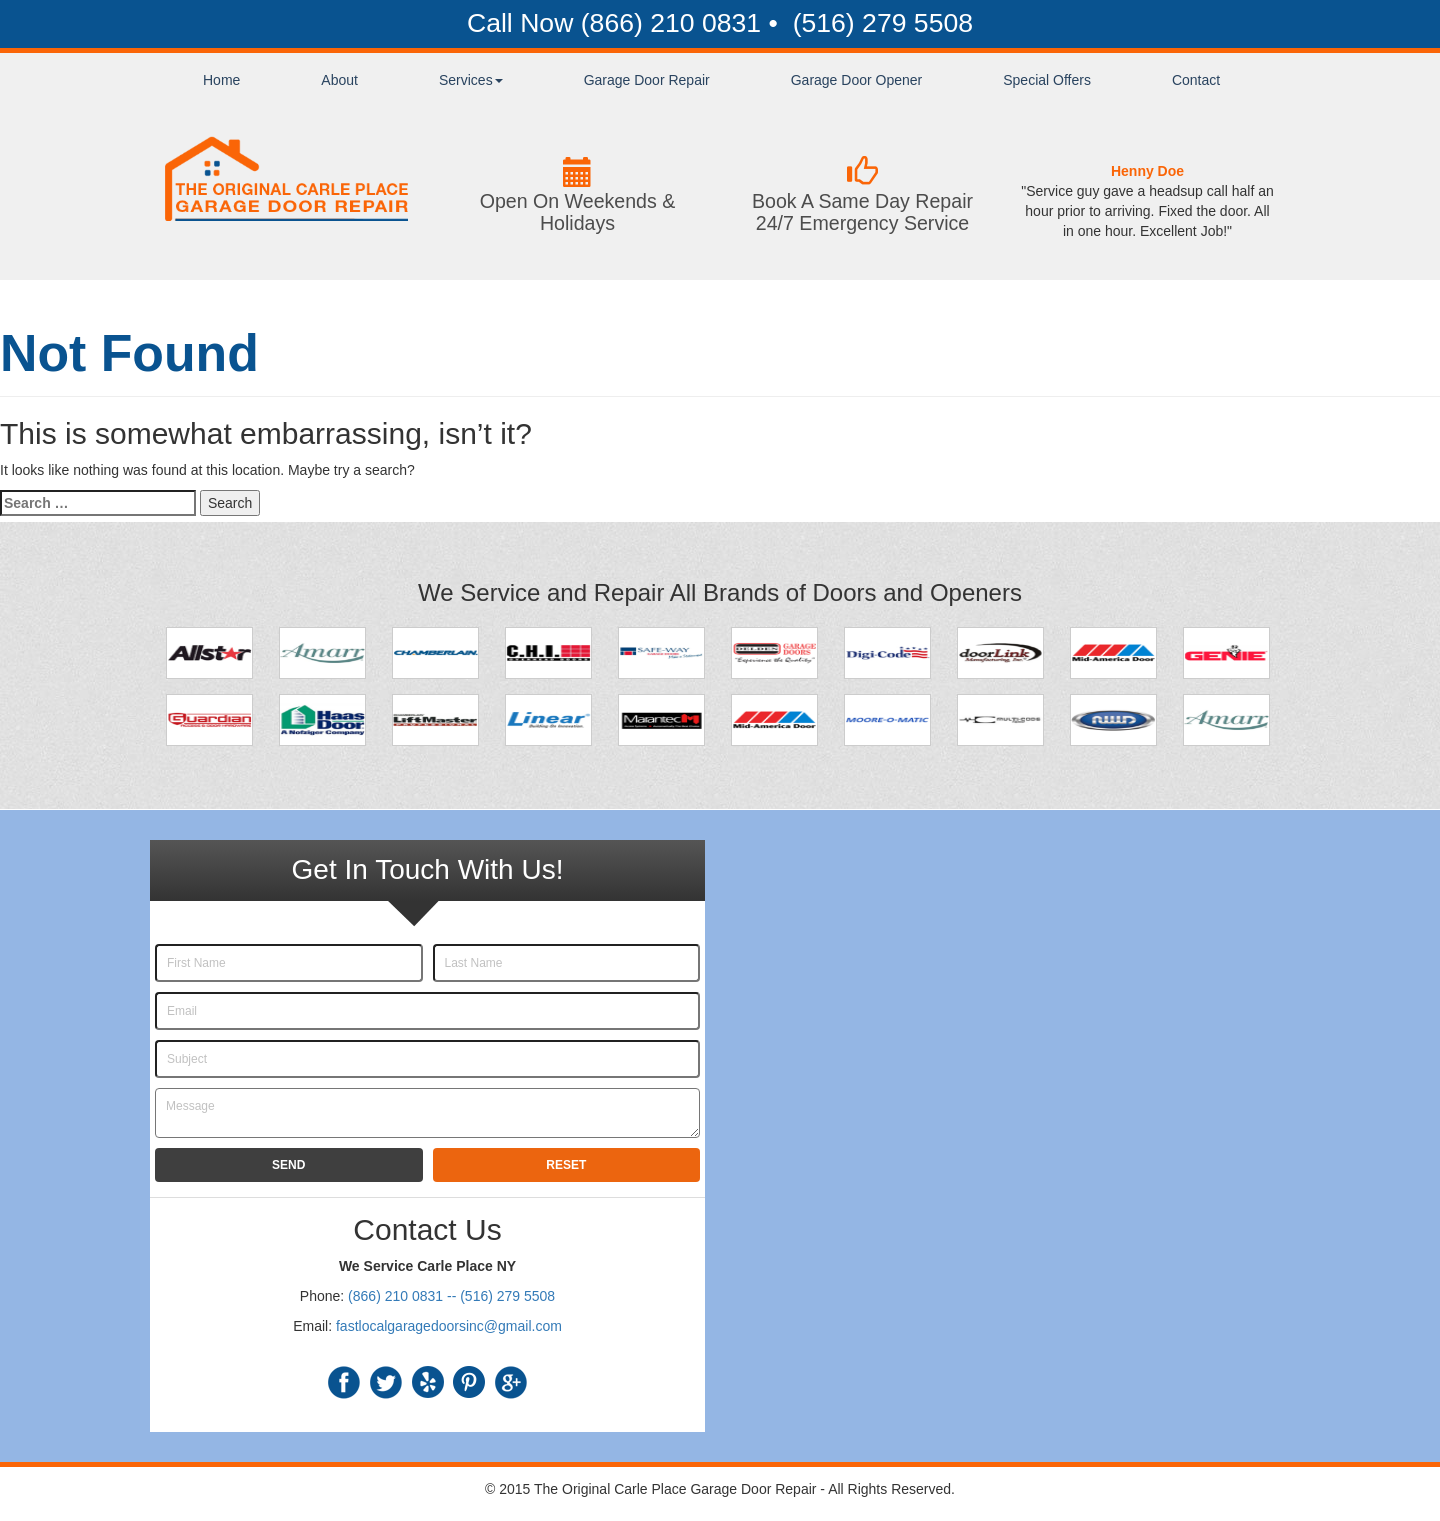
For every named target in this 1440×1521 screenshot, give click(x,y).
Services (471, 80)
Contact (1196, 80)
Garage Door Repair (647, 80)
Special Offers (1047, 80)
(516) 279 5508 (879, 23)
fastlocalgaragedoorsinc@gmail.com (449, 1326)
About (339, 80)
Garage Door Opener (857, 80)
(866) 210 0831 (671, 23)
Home (221, 80)
